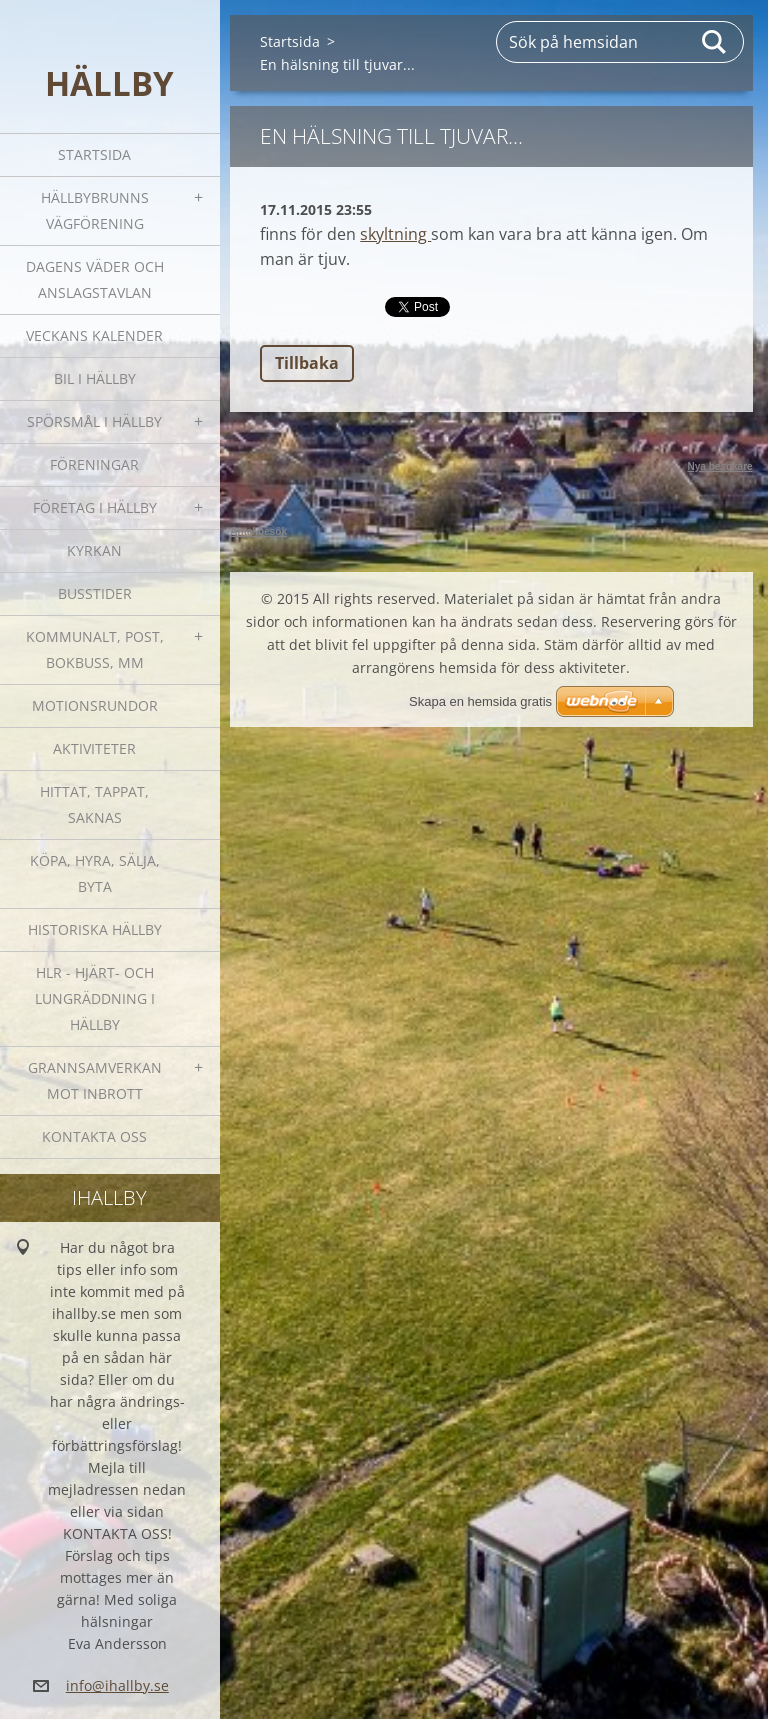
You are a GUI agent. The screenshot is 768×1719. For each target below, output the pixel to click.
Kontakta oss (94, 1136)
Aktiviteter (94, 748)
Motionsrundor (95, 705)
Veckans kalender (94, 335)
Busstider (95, 593)
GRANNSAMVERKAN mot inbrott (95, 1080)
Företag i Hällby (95, 507)
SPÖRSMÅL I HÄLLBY (94, 421)
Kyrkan (94, 550)
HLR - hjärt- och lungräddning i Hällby (95, 998)
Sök (715, 42)
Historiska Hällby (95, 929)
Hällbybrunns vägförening (95, 210)
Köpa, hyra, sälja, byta (95, 873)
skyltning (395, 234)
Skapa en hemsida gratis (480, 701)
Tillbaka (307, 363)
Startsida (94, 154)
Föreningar (94, 464)
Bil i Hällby (95, 378)
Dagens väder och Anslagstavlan (95, 279)
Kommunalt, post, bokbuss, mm (95, 649)
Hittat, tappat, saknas (94, 804)
